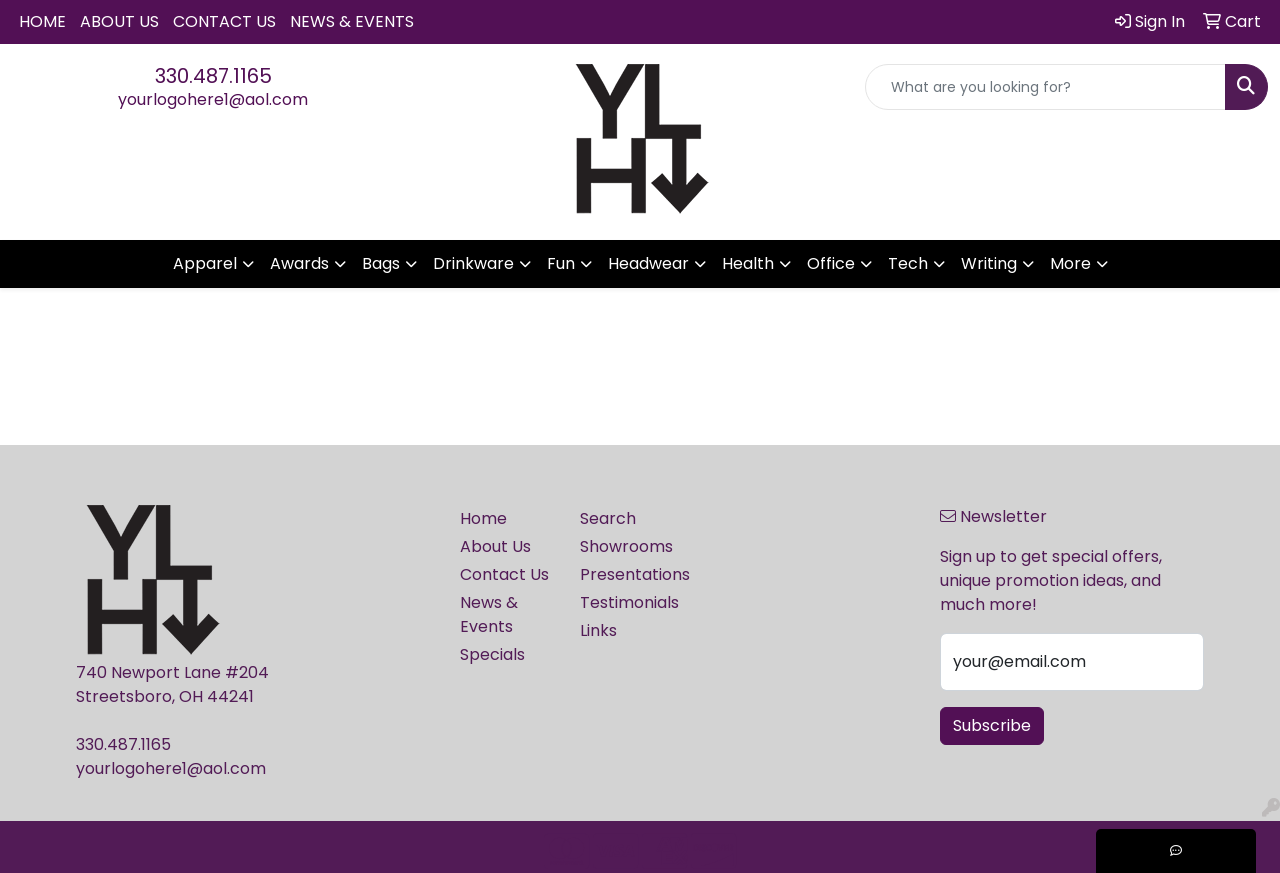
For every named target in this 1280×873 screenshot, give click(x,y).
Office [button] (831, 263)
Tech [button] (908, 263)
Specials (492, 654)
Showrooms (626, 546)
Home (42, 21)
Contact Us (224, 21)
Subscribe (992, 725)
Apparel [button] (205, 263)
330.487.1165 (213, 76)
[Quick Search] (1045, 87)
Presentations (628, 574)
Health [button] (748, 263)
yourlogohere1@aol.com (213, 99)
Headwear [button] (648, 263)
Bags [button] (381, 263)
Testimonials (628, 602)
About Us (119, 21)
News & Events (352, 21)
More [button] (1070, 263)
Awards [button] (299, 263)
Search (608, 518)
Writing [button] (989, 263)
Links (598, 630)
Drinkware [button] (473, 263)
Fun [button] (561, 263)
